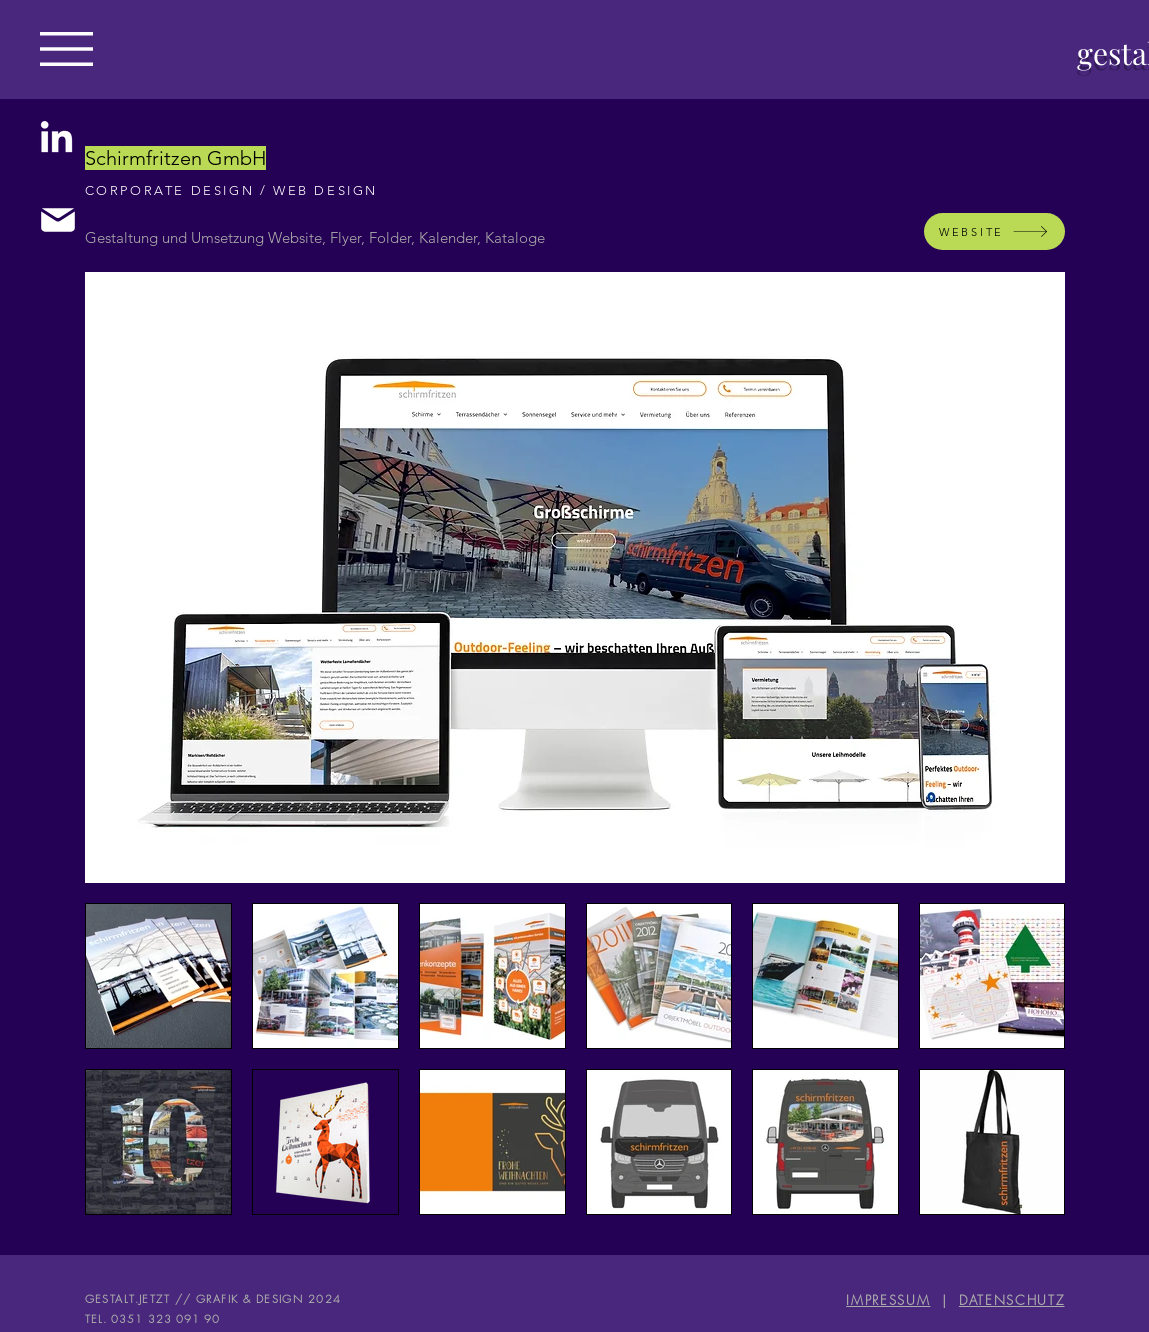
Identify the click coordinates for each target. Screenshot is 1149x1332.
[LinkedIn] (56, 139)
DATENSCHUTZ (1012, 1300)
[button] (66, 49)
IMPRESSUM (888, 1300)
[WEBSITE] (994, 231)
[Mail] (57, 220)
